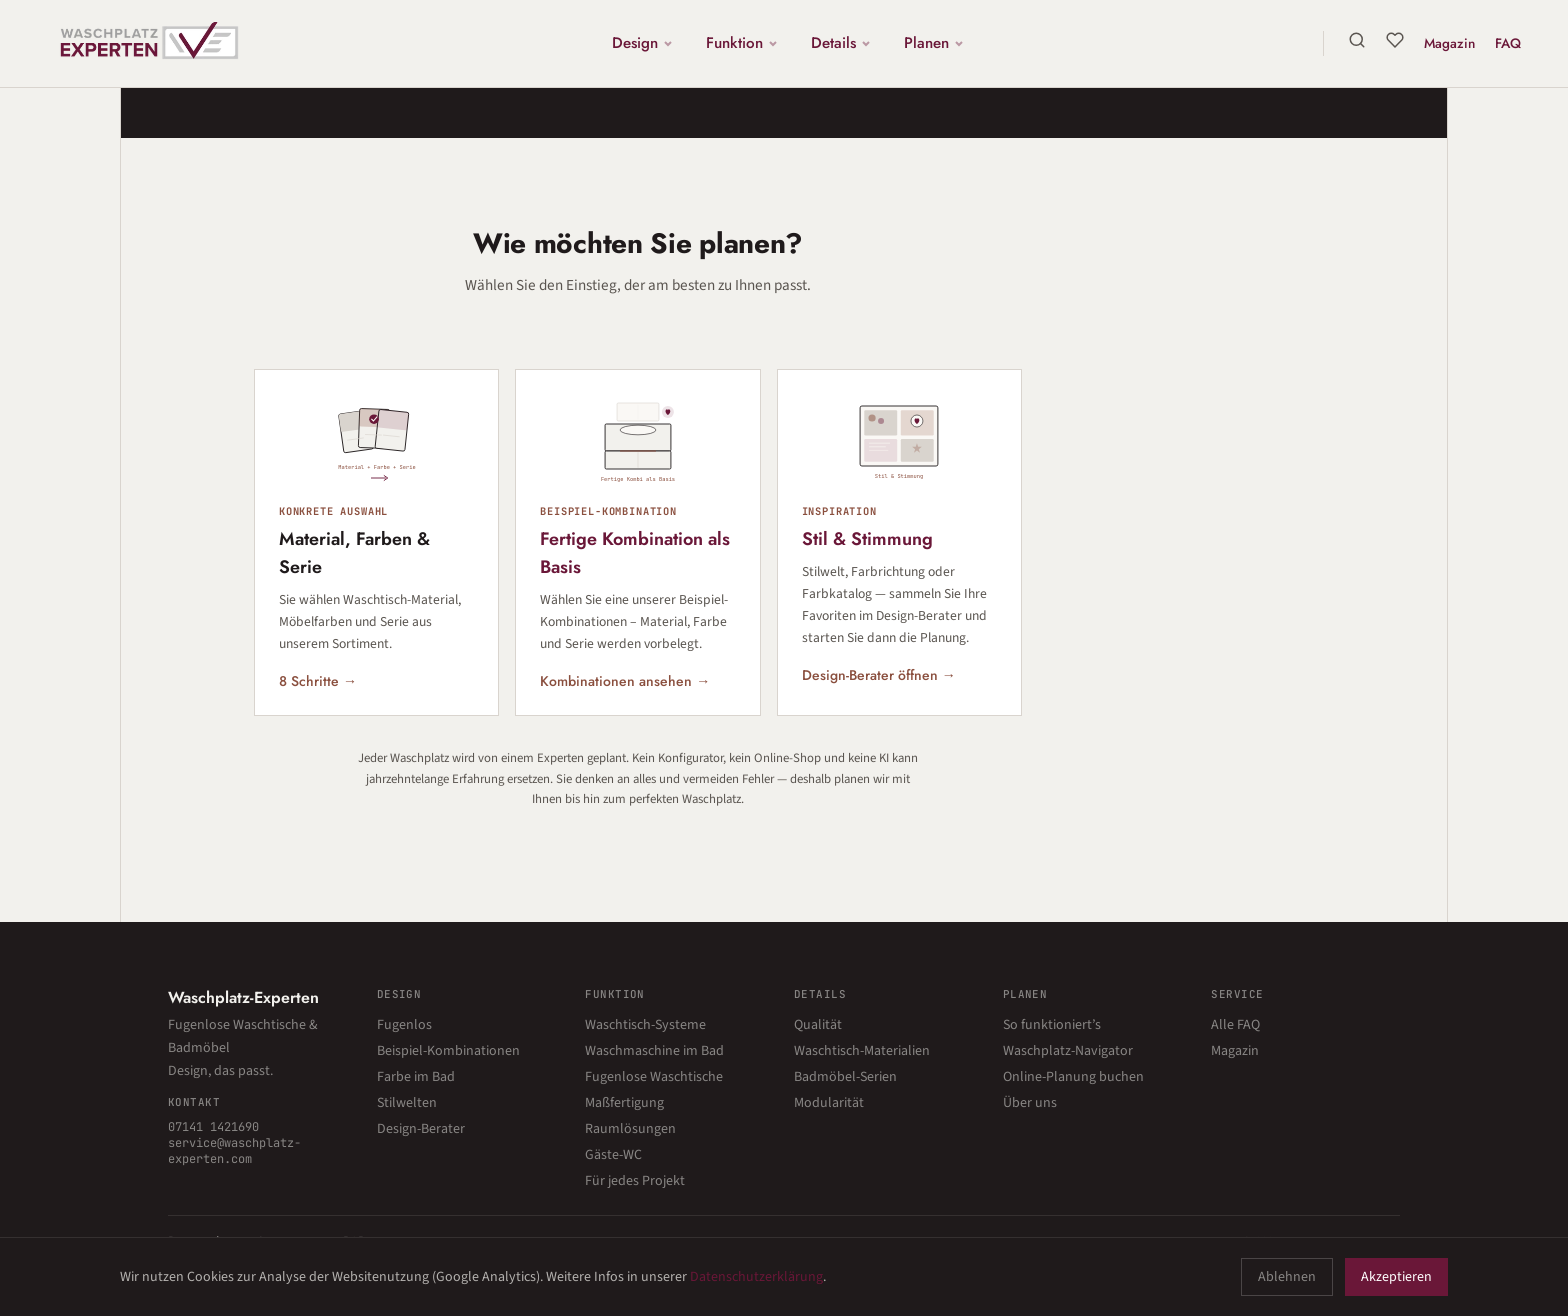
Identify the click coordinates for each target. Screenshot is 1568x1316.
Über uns (1030, 1103)
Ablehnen (1287, 1277)
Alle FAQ (1235, 1025)
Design (644, 43)
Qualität (818, 1025)
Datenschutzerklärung (756, 1277)
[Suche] (1356, 40)
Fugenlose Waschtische (654, 1077)
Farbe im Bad (416, 1077)
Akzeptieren (1396, 1277)
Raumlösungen (630, 1129)
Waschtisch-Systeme (645, 1025)
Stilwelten (407, 1103)
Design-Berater (421, 1129)
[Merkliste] (1394, 40)
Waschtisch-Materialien (862, 1051)
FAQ (1507, 43)
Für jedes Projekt (635, 1181)
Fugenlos (404, 1025)
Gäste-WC (613, 1155)
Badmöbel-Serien (845, 1077)
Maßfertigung (624, 1103)
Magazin (1448, 43)
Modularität (829, 1103)
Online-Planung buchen (1073, 1077)
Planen (935, 43)
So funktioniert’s (1052, 1025)
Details (842, 43)
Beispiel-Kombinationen (448, 1051)
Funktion (743, 43)
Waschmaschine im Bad (654, 1051)
